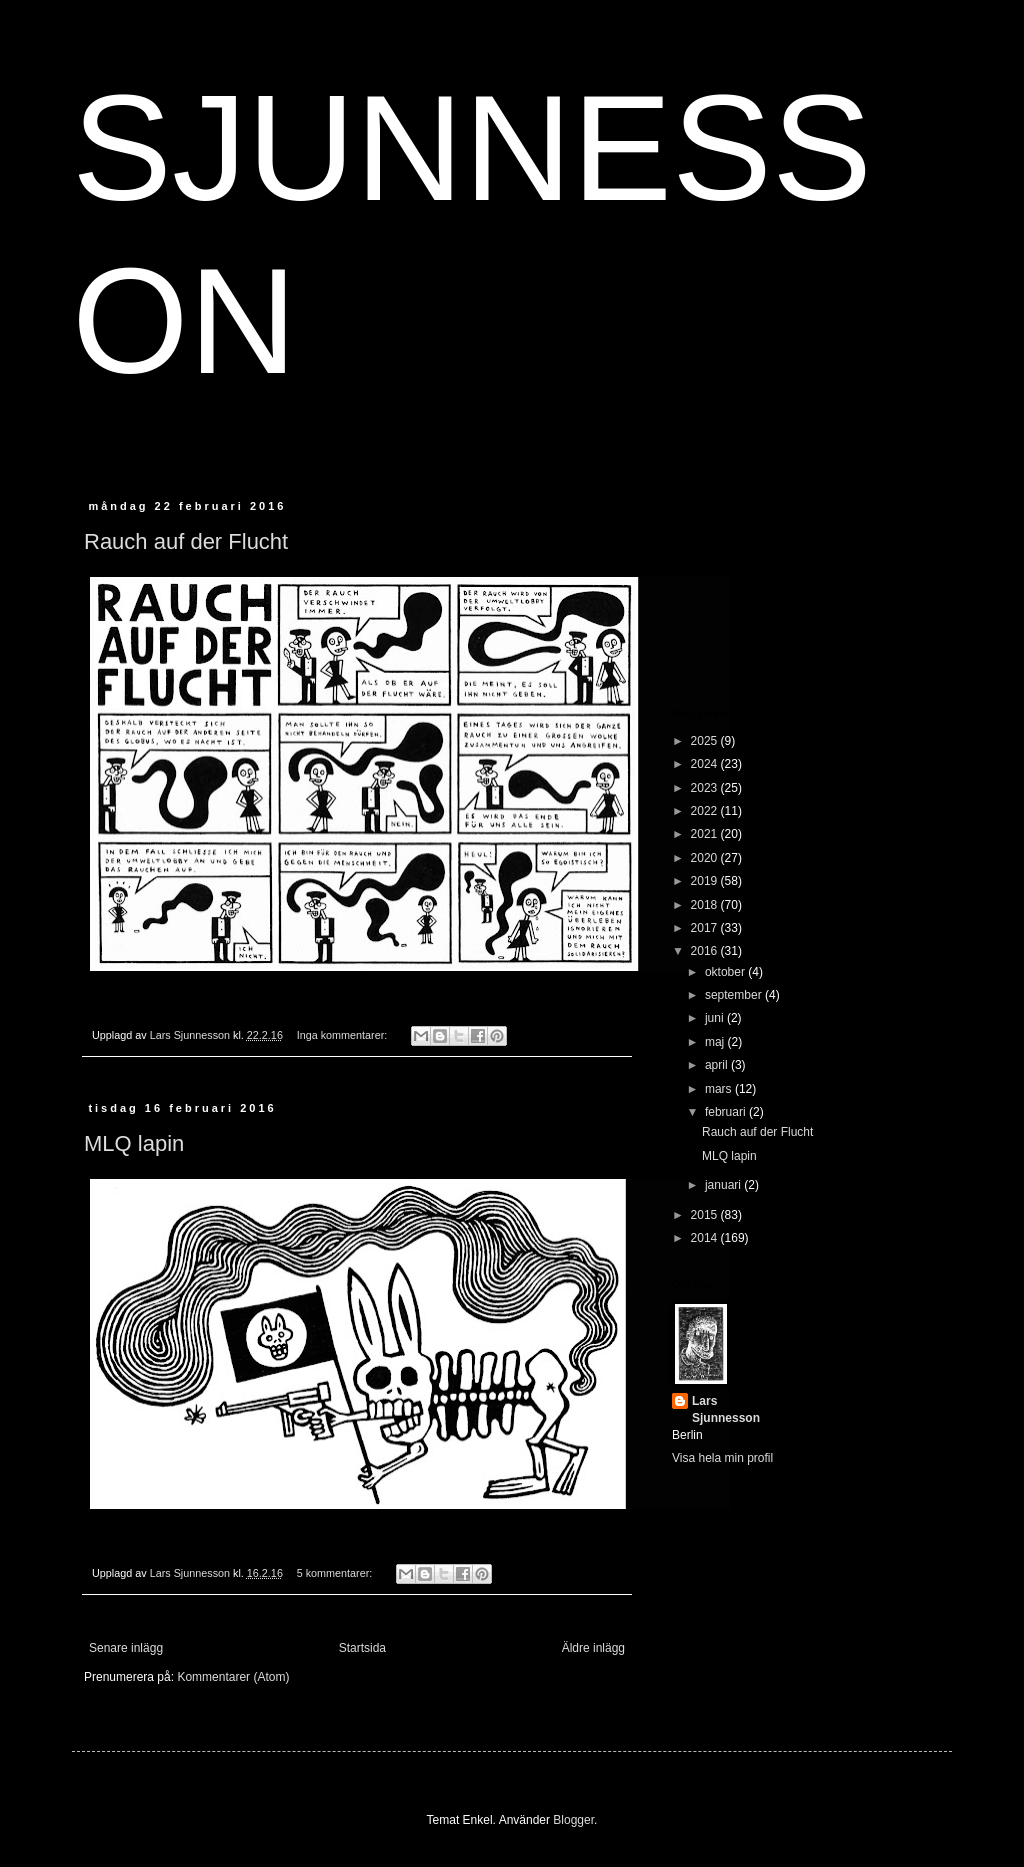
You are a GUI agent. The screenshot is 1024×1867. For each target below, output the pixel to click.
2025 (706, 741)
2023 (706, 788)
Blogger (573, 1820)
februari (727, 1112)
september (735, 995)
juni (716, 1018)
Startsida (362, 1648)
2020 (706, 858)
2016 (706, 951)
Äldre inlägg (593, 1648)
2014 (706, 1238)
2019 (706, 881)
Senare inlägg (126, 1648)
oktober (726, 972)
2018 (706, 905)
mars (720, 1089)
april (718, 1065)
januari (724, 1185)
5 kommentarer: (336, 1573)
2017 (706, 928)
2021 (706, 834)
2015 (706, 1215)
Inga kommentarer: (344, 1035)
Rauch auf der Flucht (186, 541)
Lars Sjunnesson (726, 1409)
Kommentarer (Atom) (233, 1677)
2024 (706, 764)
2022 (706, 811)
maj (716, 1042)
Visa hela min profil (722, 1458)
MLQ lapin (134, 1143)
